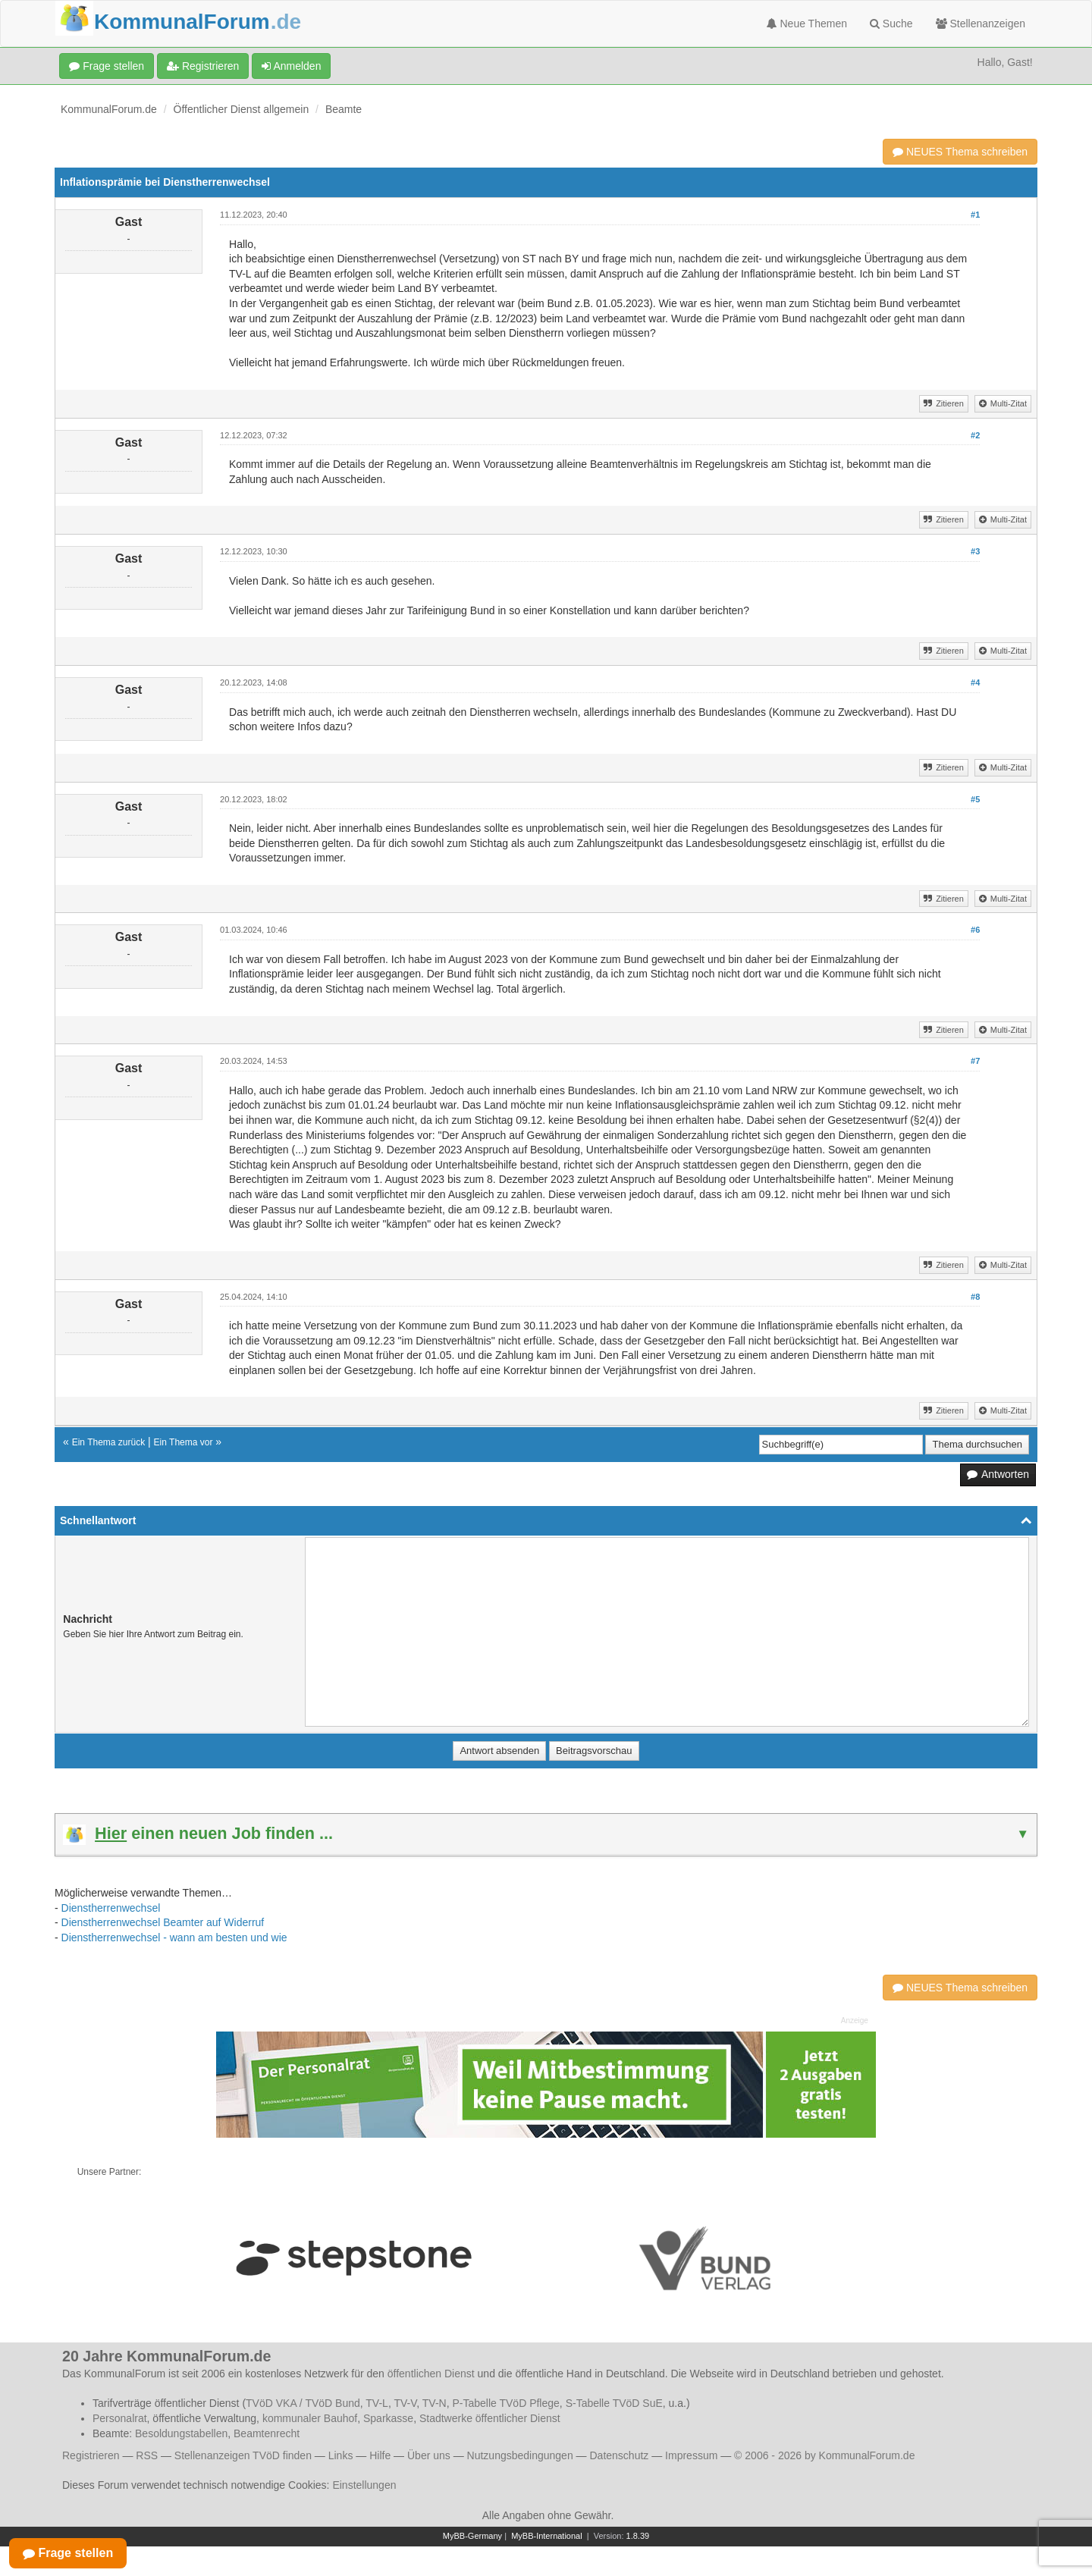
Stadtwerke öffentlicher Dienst (489, 2418)
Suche (891, 23)
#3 (975, 551)
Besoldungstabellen (181, 2433)
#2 (975, 435)
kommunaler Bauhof (309, 2418)
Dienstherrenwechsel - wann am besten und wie (174, 1937)
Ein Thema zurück (109, 1442)
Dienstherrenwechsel (111, 1908)
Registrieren (203, 66)
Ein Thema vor (183, 1442)
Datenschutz (618, 2455)
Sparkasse (388, 2418)
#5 (975, 799)
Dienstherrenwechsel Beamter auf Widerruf (163, 1922)
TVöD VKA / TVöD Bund (303, 2403)
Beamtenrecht (267, 2433)
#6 (975, 929)
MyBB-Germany (472, 2535)
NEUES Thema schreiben (960, 152)
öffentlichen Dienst (431, 2373)
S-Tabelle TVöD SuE (614, 2403)
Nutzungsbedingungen (520, 2455)
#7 (975, 1060)
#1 (975, 214)
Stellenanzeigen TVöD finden (243, 2455)
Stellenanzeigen (981, 23)
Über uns (428, 2455)
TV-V (405, 2403)
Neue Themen (807, 23)
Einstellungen (364, 2485)
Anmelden (291, 66)
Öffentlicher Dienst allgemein (241, 109)
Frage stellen (106, 66)
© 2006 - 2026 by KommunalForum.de (824, 2455)
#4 (975, 682)
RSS (147, 2455)
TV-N (434, 2403)
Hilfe (380, 2455)
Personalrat (120, 2418)
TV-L (377, 2403)
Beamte (343, 109)
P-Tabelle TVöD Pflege (505, 2403)
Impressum (691, 2455)
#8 (975, 1296)
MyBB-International (546, 2535)
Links (340, 2455)
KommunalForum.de (109, 109)
